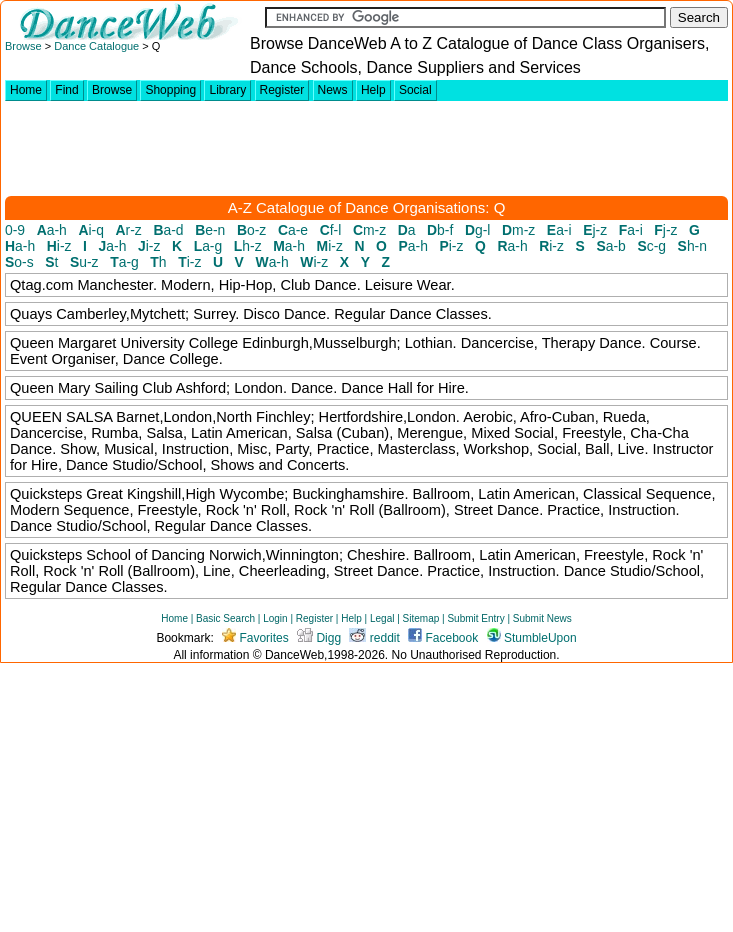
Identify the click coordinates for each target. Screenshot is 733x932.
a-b (610, 246)
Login (275, 618)
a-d (168, 230)
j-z (595, 230)
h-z (248, 246)
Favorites (255, 638)
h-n (692, 246)
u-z (84, 262)
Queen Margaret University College (124, 343)
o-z (251, 230)
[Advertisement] (369, 148)
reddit (374, 638)
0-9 (15, 230)
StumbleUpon (532, 638)
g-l (478, 230)
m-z (369, 230)
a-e (293, 230)
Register (282, 90)
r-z (129, 230)
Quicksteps (46, 494)
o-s (19, 262)
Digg (319, 638)
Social (415, 90)
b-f (440, 230)
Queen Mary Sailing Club (93, 388)
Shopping (170, 90)
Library (227, 90)
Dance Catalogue (98, 46)
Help (373, 90)
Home (26, 90)
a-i (559, 230)
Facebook (443, 638)
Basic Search (225, 618)
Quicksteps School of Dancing (107, 555)
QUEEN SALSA (61, 417)
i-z (59, 246)
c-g (651, 246)
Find (66, 90)
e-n (210, 230)
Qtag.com (41, 285)
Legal (382, 618)
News (333, 90)
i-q (91, 230)
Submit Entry (475, 618)
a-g (208, 246)
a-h (52, 230)
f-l (331, 230)
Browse (23, 46)
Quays (31, 314)
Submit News (542, 618)
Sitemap (421, 618)
